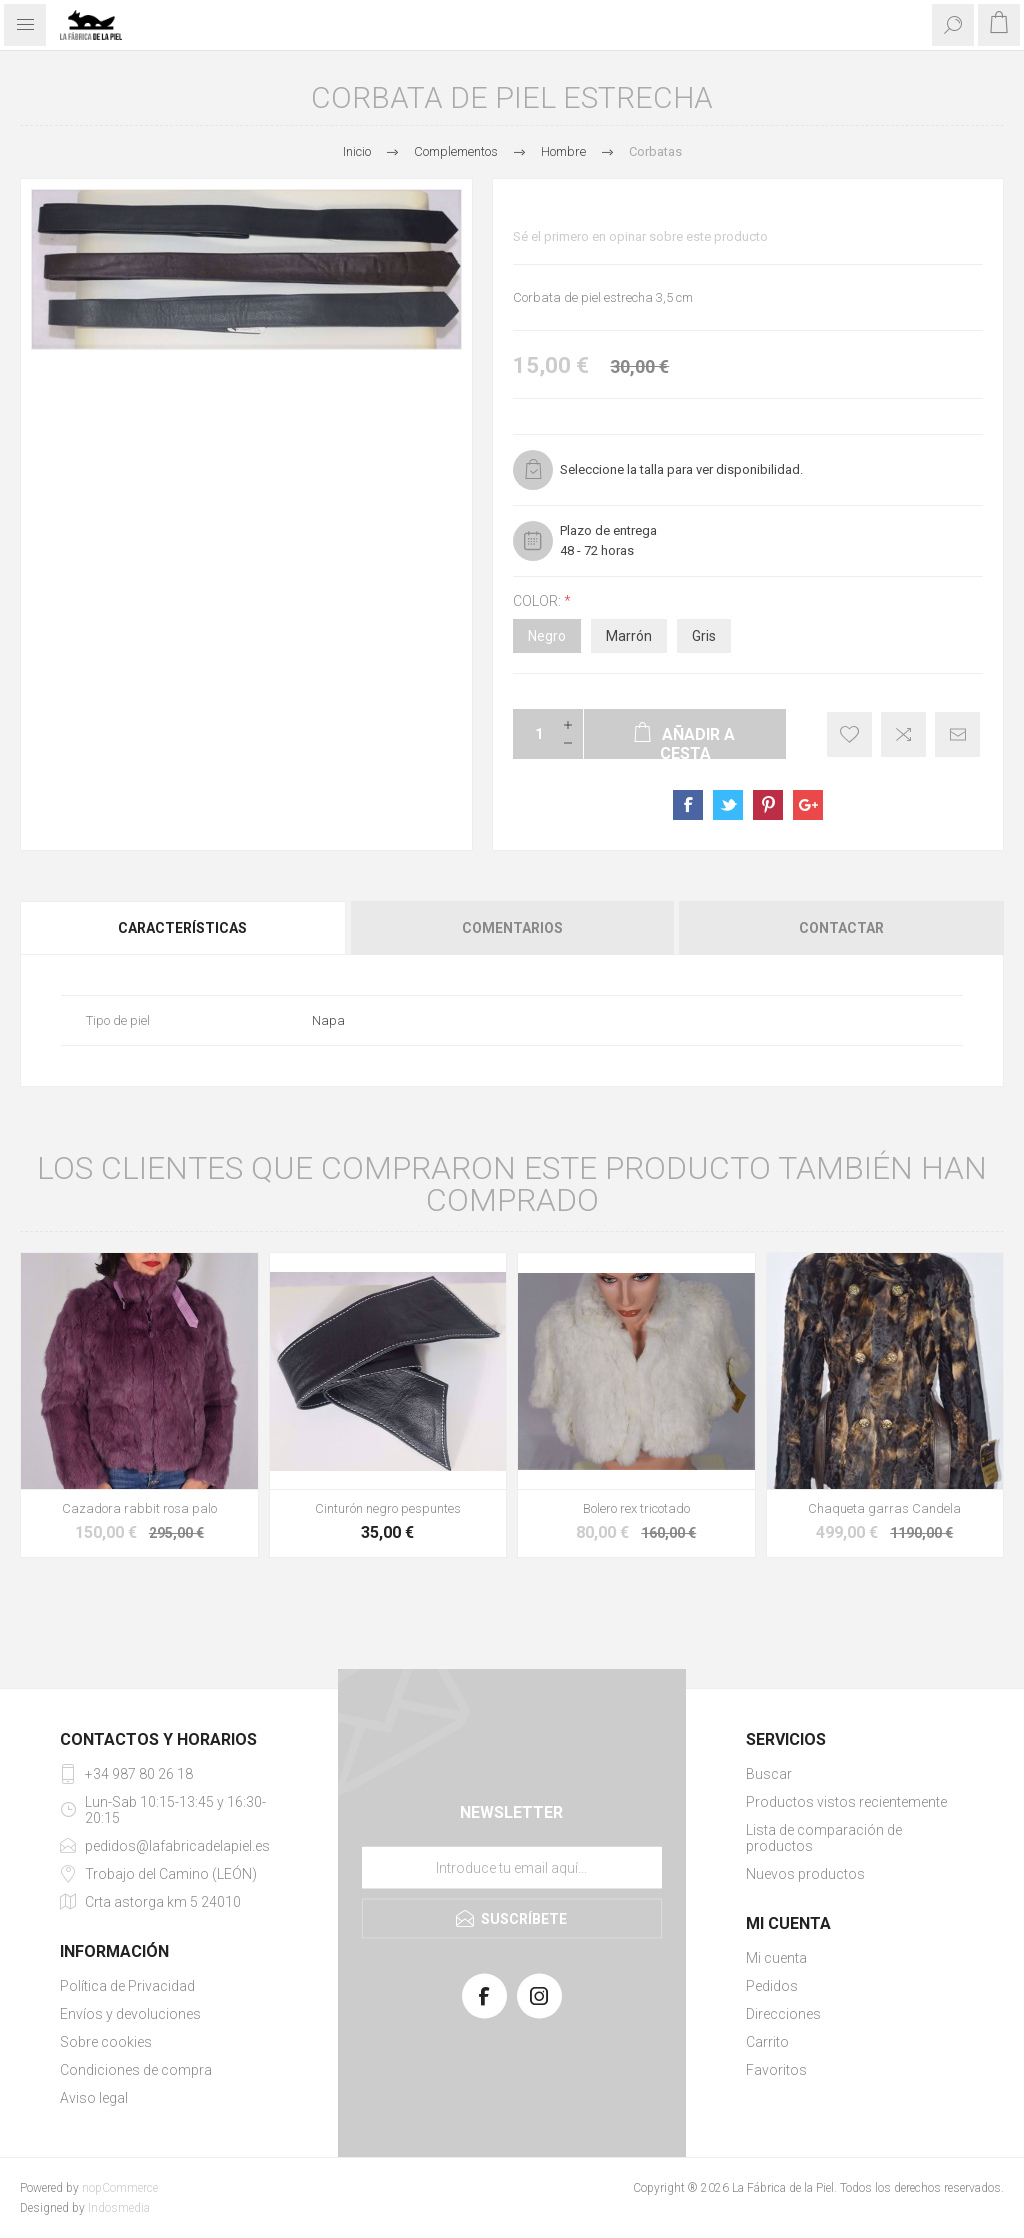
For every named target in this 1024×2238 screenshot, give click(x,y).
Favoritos (776, 2070)
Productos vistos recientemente (846, 1802)
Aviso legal (94, 2098)
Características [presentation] (182, 928)
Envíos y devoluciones (130, 2014)
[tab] (184, 928)
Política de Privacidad (127, 1986)
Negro (547, 636)
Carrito (767, 2042)
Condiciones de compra (136, 2070)
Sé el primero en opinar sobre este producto (640, 236)
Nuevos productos (805, 1874)
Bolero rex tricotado (636, 1508)
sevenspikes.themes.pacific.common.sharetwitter (728, 805)
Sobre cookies (106, 2042)
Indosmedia (119, 2208)
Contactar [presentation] (841, 928)
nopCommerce (120, 2188)
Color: (538, 601)
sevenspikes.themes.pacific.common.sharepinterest (768, 805)
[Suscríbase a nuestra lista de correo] (512, 1868)
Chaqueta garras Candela (884, 1508)
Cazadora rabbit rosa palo (139, 1508)
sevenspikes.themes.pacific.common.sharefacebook (688, 805)
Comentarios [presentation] (512, 928)
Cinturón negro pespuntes (388, 1508)
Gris (704, 636)
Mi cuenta (776, 1958)
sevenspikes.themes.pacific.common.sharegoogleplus (808, 805)
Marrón (629, 636)
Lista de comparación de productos (824, 1838)
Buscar (769, 1774)
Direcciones (783, 2014)
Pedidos (772, 1986)
